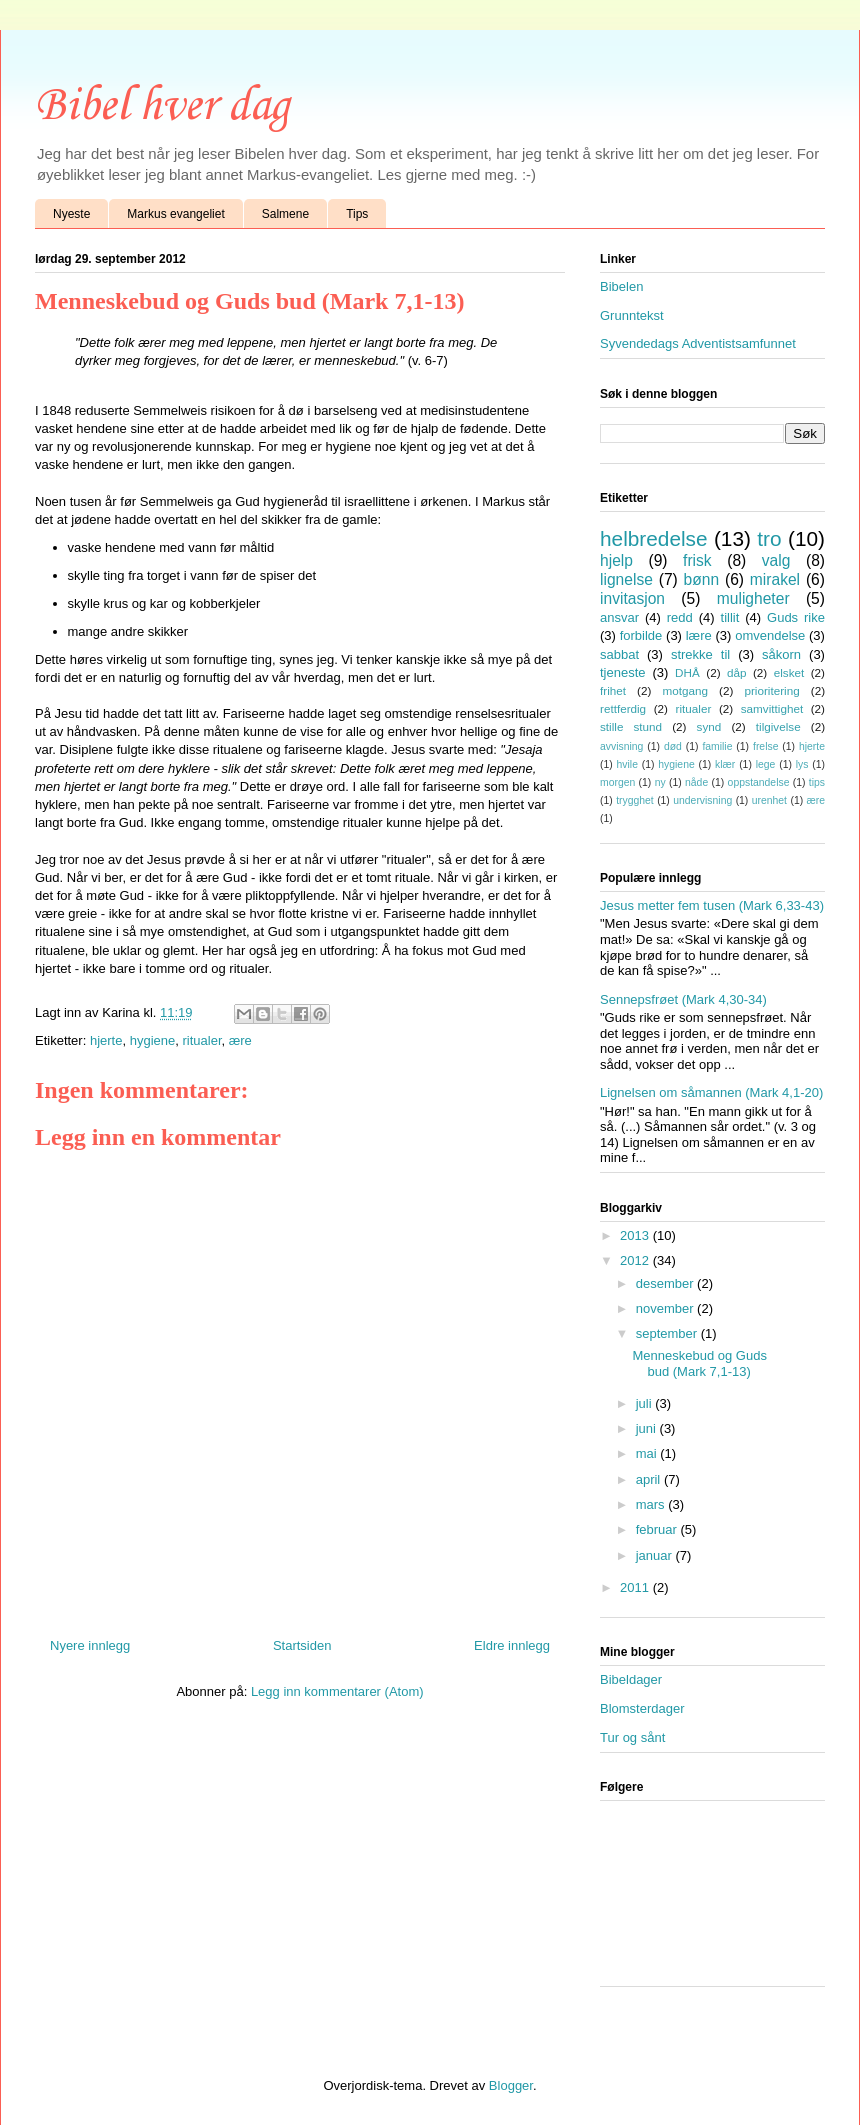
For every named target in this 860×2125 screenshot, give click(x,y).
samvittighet (772, 708)
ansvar (619, 617)
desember (666, 1283)
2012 (636, 1260)
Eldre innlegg (512, 1645)
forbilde (641, 635)
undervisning (702, 800)
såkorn (781, 654)
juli (646, 1403)
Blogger (511, 2085)
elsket (789, 672)
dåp (737, 672)
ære (240, 1040)
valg (776, 560)
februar (658, 1529)
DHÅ (687, 672)
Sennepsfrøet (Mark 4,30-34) (683, 999)
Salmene (285, 214)
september (668, 1333)
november (666, 1308)
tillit (730, 617)
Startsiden (302, 1645)
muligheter (753, 598)
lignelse (626, 579)
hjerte (106, 1040)
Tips (357, 214)
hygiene (153, 1040)
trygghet (635, 800)
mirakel (775, 579)
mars (652, 1504)
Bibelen (621, 286)
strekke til (700, 654)
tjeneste (623, 672)
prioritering (771, 690)
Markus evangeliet (175, 214)
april (650, 1479)
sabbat (619, 654)
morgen (617, 782)
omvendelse (770, 635)
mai (648, 1453)
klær (725, 764)
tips (817, 782)
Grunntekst (632, 315)
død (673, 746)
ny (660, 782)
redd (680, 617)
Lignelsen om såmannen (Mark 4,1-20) (711, 1092)
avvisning (621, 746)
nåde (696, 782)
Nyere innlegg (90, 1645)
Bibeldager (631, 1679)
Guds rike (796, 617)
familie (717, 746)
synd (709, 726)
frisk (697, 560)
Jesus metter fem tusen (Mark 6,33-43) (712, 905)
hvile (627, 764)
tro (769, 538)
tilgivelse (778, 726)
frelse (765, 746)
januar (656, 1555)
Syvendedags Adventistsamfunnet (698, 343)
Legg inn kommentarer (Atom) (337, 1691)
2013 (636, 1235)
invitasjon (632, 598)
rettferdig (623, 708)
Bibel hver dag (162, 106)
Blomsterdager (642, 1708)
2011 (636, 1587)
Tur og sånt (632, 1737)
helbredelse (654, 538)
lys (802, 764)
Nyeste (71, 214)
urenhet (769, 800)
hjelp (616, 560)
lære (699, 635)
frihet (613, 690)
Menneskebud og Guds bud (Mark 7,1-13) (699, 1363)
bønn (702, 579)
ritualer (201, 1040)
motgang (684, 690)
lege (766, 764)
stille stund (631, 726)
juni (648, 1428)
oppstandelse (759, 782)
